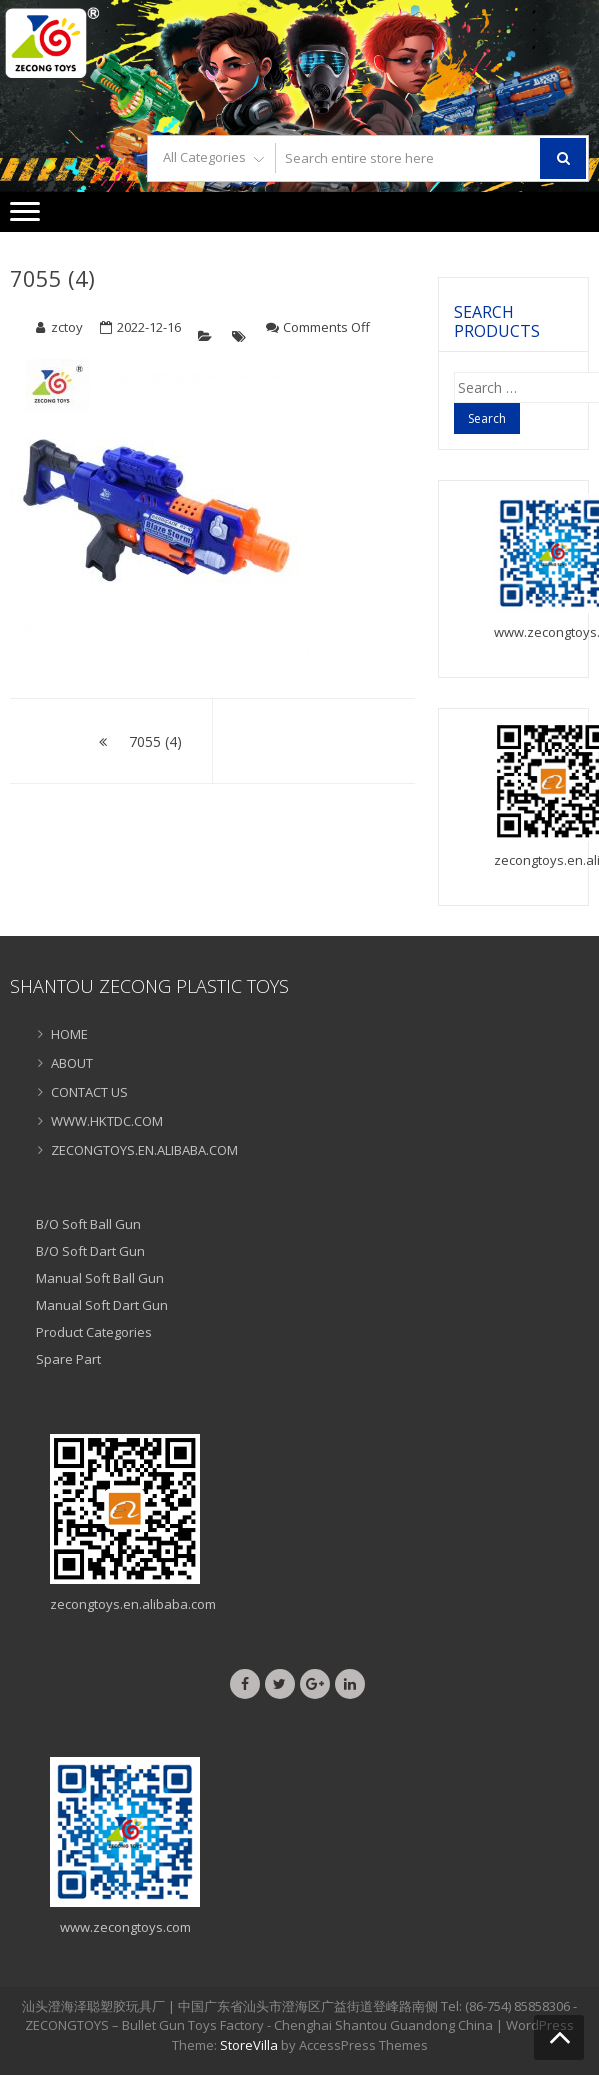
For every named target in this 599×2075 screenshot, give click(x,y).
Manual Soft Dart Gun (102, 1305)
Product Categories (94, 1332)
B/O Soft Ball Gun (88, 1224)
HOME (69, 1034)
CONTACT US (89, 1092)
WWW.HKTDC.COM (107, 1121)
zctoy (67, 327)
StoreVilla (249, 2045)
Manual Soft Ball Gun (100, 1278)
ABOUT (72, 1063)
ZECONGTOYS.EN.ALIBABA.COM (144, 1150)
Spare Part (68, 1359)
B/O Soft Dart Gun (90, 1251)
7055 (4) (52, 278)
